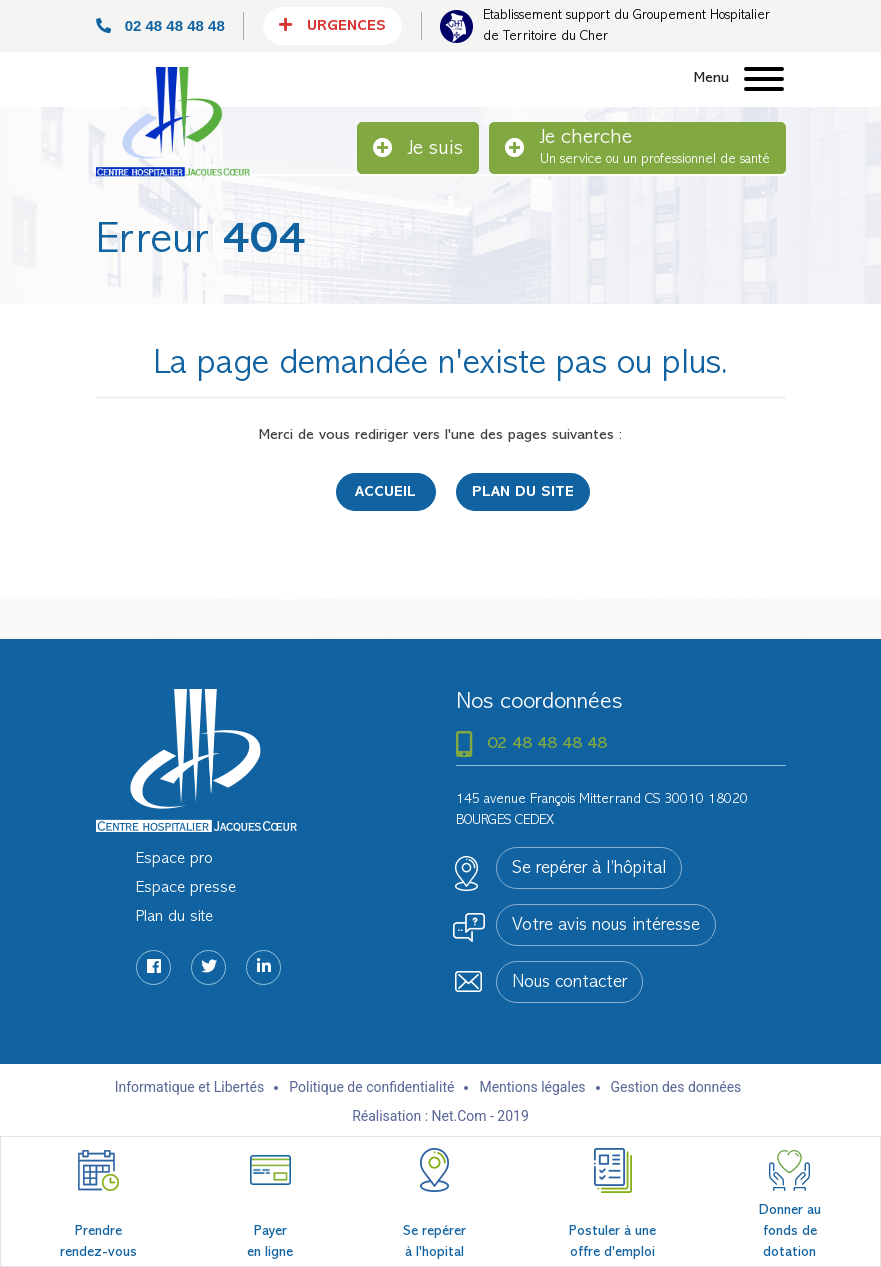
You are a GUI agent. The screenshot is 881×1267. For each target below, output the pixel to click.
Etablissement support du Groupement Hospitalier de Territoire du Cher (626, 26)
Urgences (332, 25)
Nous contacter (569, 983)
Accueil (385, 492)
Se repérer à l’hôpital (589, 869)
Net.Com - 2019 (480, 1116)
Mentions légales (532, 1087)
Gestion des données (676, 1087)
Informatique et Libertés (190, 1087)
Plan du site (523, 492)
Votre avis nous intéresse (606, 926)
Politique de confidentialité (371, 1087)
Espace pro (174, 859)
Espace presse (186, 888)
